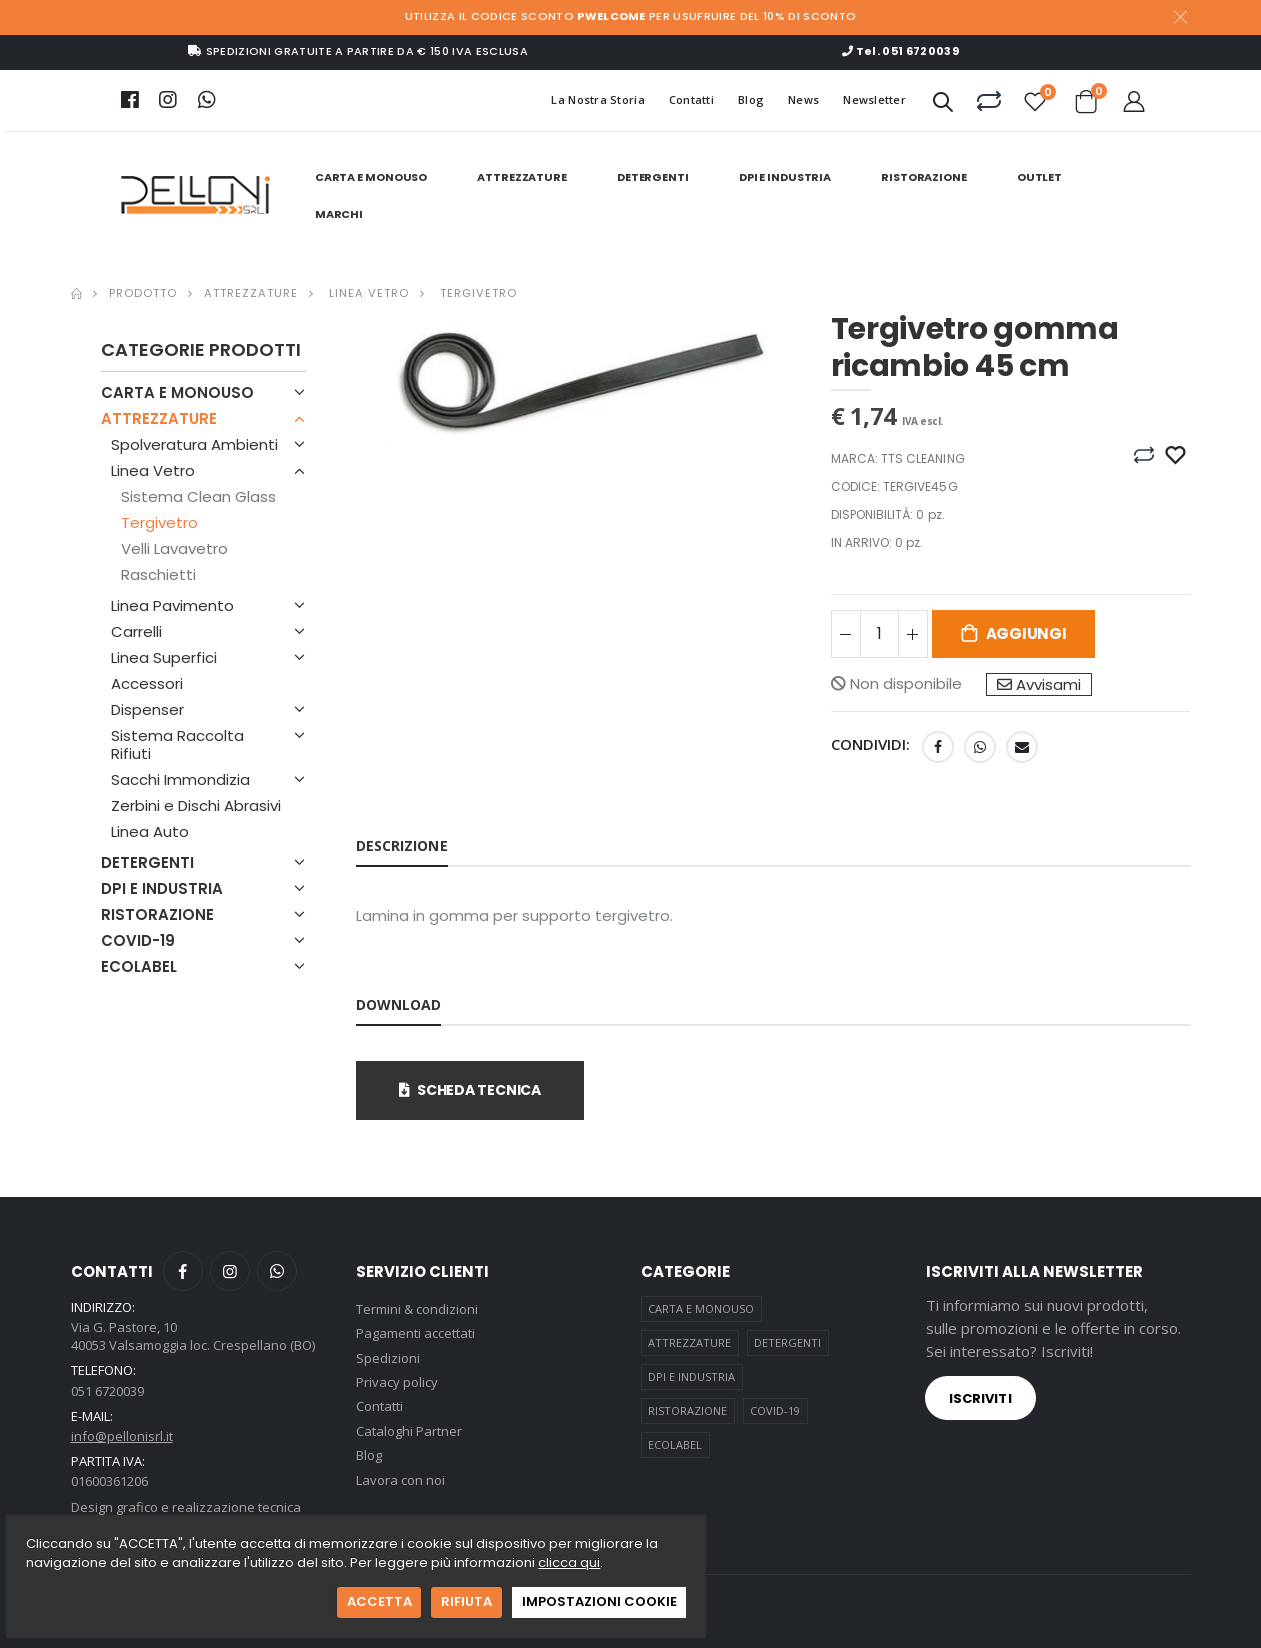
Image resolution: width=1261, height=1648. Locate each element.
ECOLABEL (139, 966)
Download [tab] (399, 1004)
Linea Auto (150, 831)
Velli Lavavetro (174, 548)
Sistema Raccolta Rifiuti (177, 744)
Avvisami (1039, 684)
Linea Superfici (164, 657)
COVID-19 (138, 940)
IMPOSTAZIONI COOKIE (599, 1601)
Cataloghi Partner (409, 1431)
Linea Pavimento (172, 605)
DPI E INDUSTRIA (785, 177)
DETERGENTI (653, 177)
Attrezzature (251, 293)
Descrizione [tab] (402, 845)
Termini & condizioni (417, 1309)
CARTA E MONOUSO (371, 177)
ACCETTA (379, 1601)
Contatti (691, 99)
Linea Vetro (367, 293)
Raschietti (158, 574)
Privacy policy (397, 1382)
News (803, 99)
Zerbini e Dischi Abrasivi (196, 805)
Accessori (147, 683)
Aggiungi (1026, 633)
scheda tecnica (470, 1090)
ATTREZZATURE (522, 177)
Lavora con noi (400, 1480)
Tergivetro (476, 293)
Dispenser (147, 709)
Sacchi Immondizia (180, 779)
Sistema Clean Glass (198, 496)
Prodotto (143, 293)
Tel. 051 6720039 (900, 51)
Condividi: (871, 744)
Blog (751, 99)
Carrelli (136, 631)
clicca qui (569, 1562)
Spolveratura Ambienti (194, 444)
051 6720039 (107, 1391)
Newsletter (874, 99)
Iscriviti (980, 1398)
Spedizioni (388, 1358)
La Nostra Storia (597, 99)
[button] (943, 105)
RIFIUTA (466, 1601)
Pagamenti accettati (415, 1333)
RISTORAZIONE (924, 177)
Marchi (339, 214)
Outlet (1039, 177)
